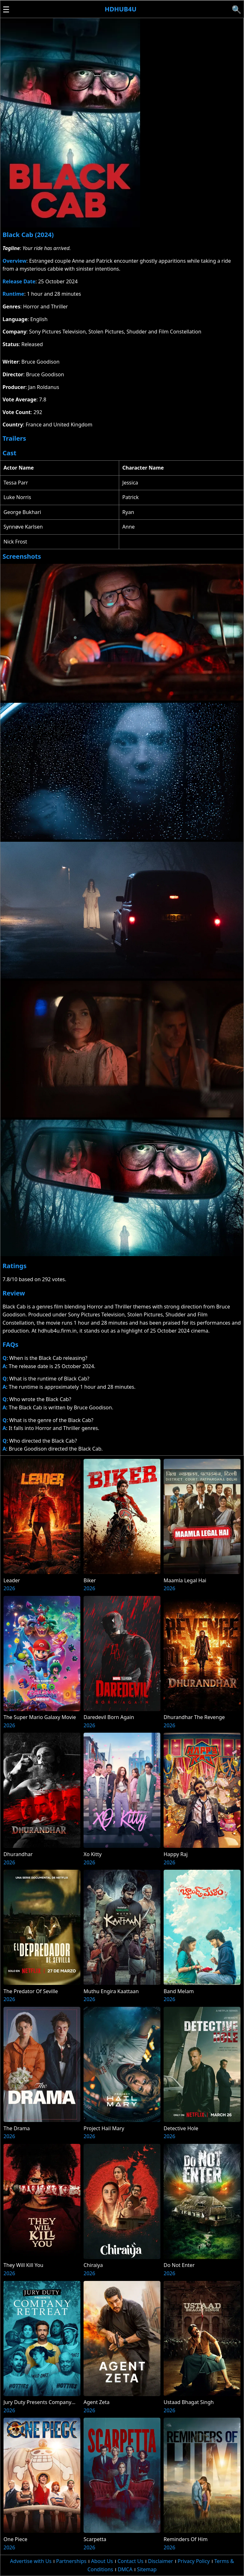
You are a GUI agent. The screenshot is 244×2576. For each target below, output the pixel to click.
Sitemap (147, 2569)
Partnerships (71, 2561)
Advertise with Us (30, 2561)
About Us (102, 2561)
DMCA (125, 2569)
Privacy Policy (194, 2561)
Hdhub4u (120, 9)
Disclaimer (160, 2561)
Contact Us (130, 2561)
